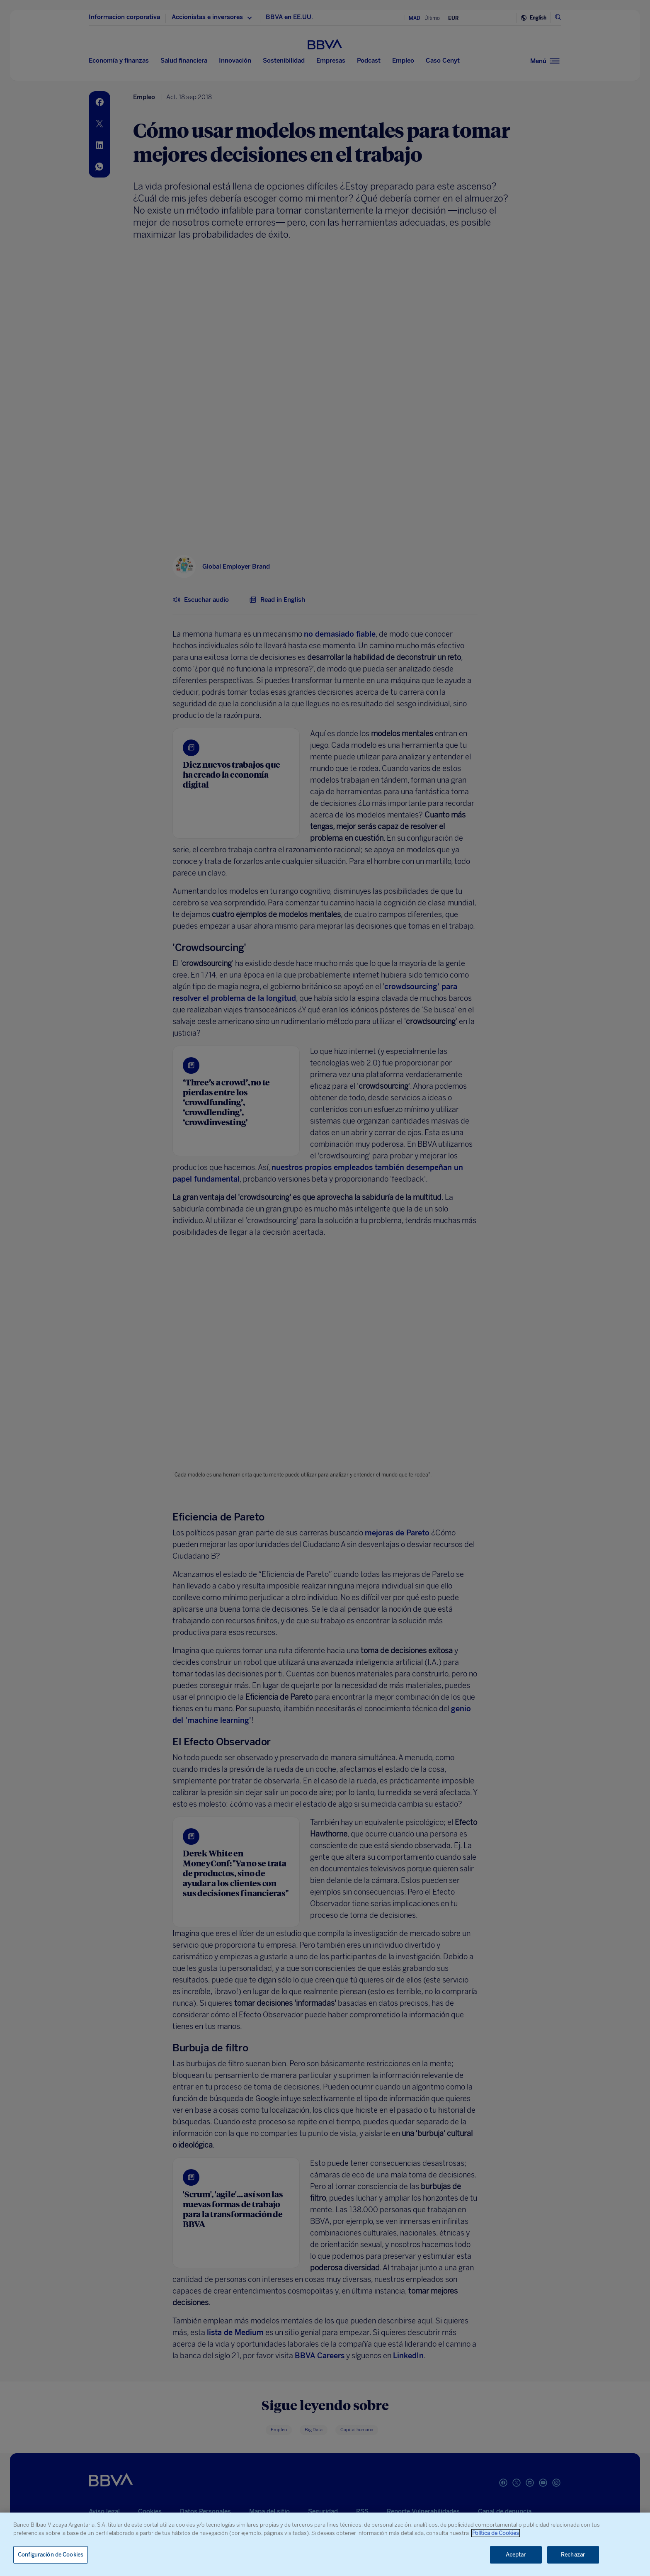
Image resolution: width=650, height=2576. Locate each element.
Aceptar (516, 2555)
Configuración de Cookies (50, 2555)
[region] (325, 2544)
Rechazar (573, 2555)
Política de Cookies (495, 2533)
